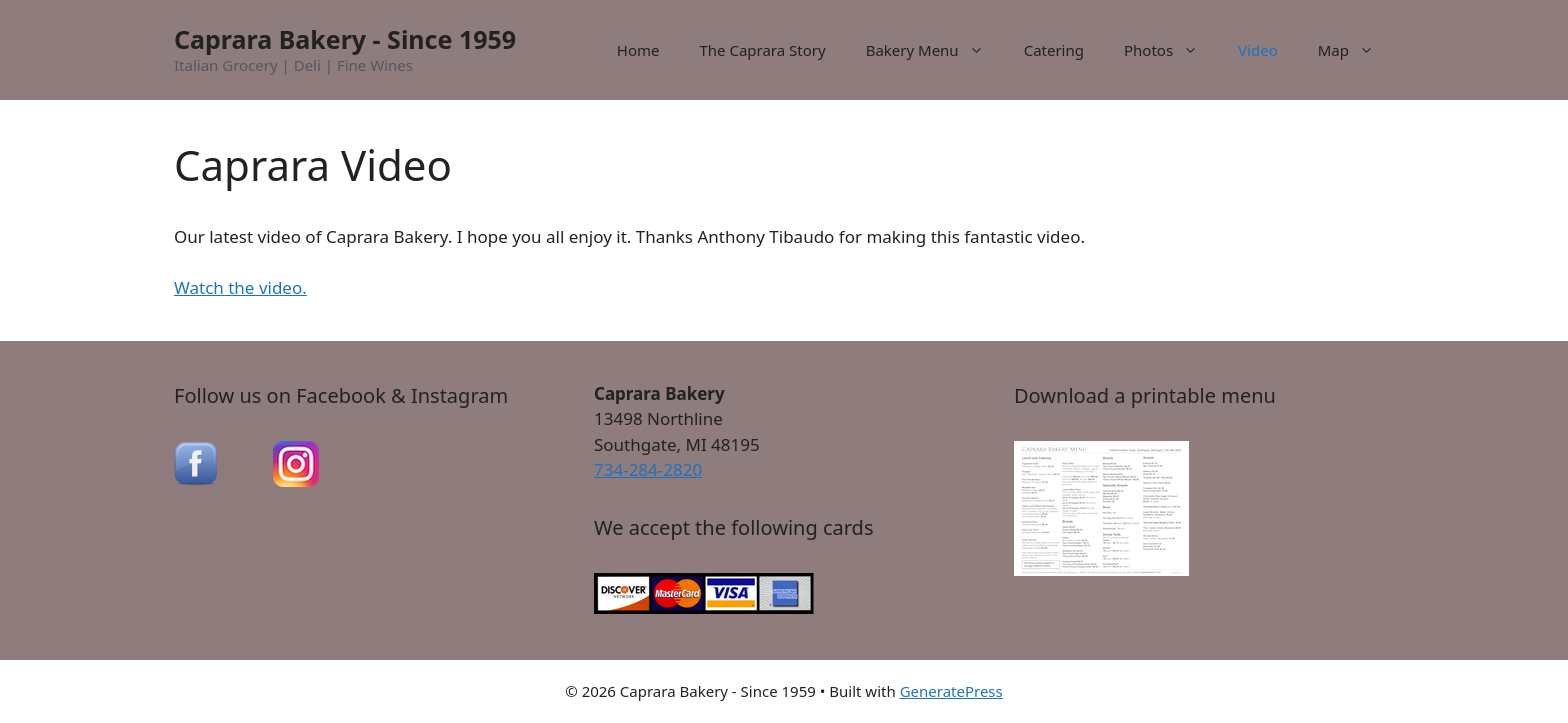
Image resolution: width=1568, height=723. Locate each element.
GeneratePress (951, 691)
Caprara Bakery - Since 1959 (345, 39)
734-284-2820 (648, 469)
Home (638, 50)
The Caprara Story (762, 50)
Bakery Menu (935, 50)
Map (1356, 50)
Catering (1054, 50)
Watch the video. (240, 287)
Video (1258, 50)
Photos (1171, 50)
